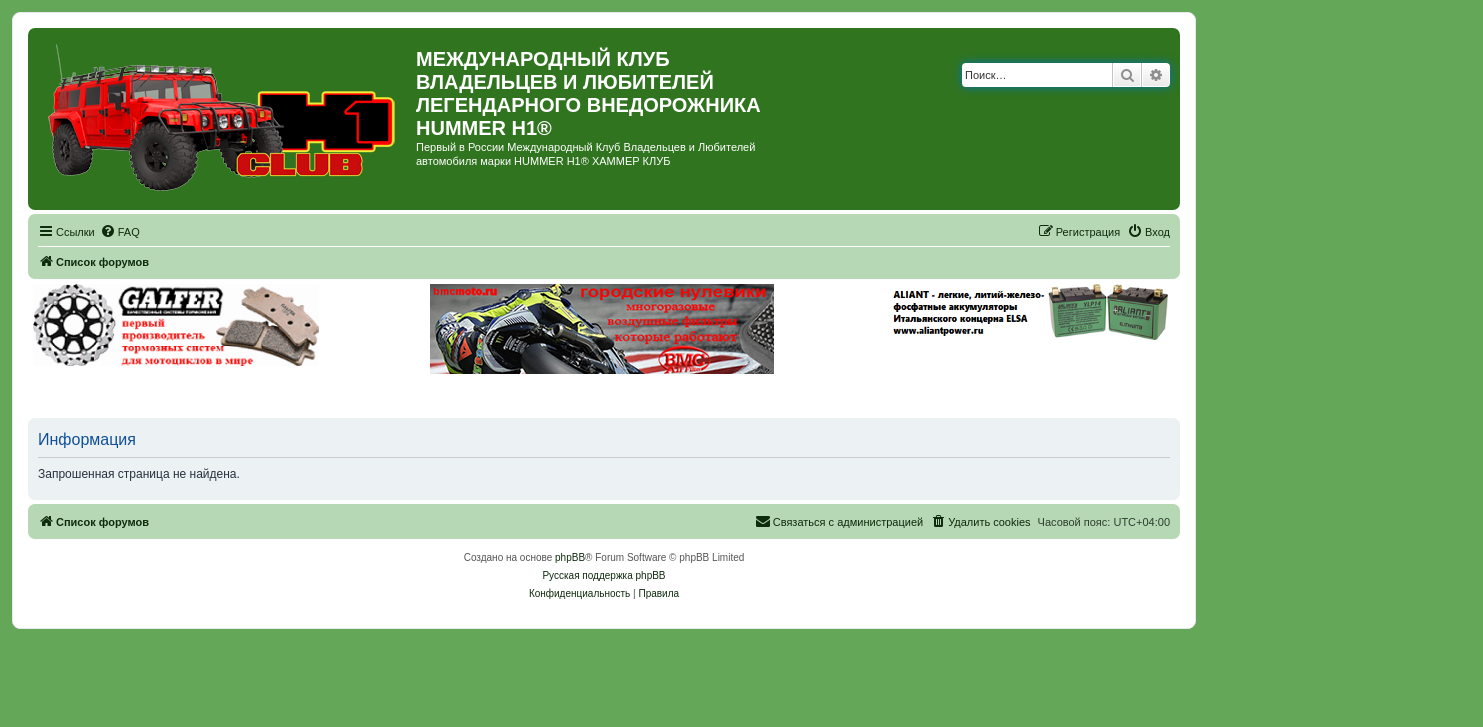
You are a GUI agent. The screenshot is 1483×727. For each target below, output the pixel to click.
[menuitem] (120, 232)
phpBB (570, 557)
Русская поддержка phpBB (603, 575)
